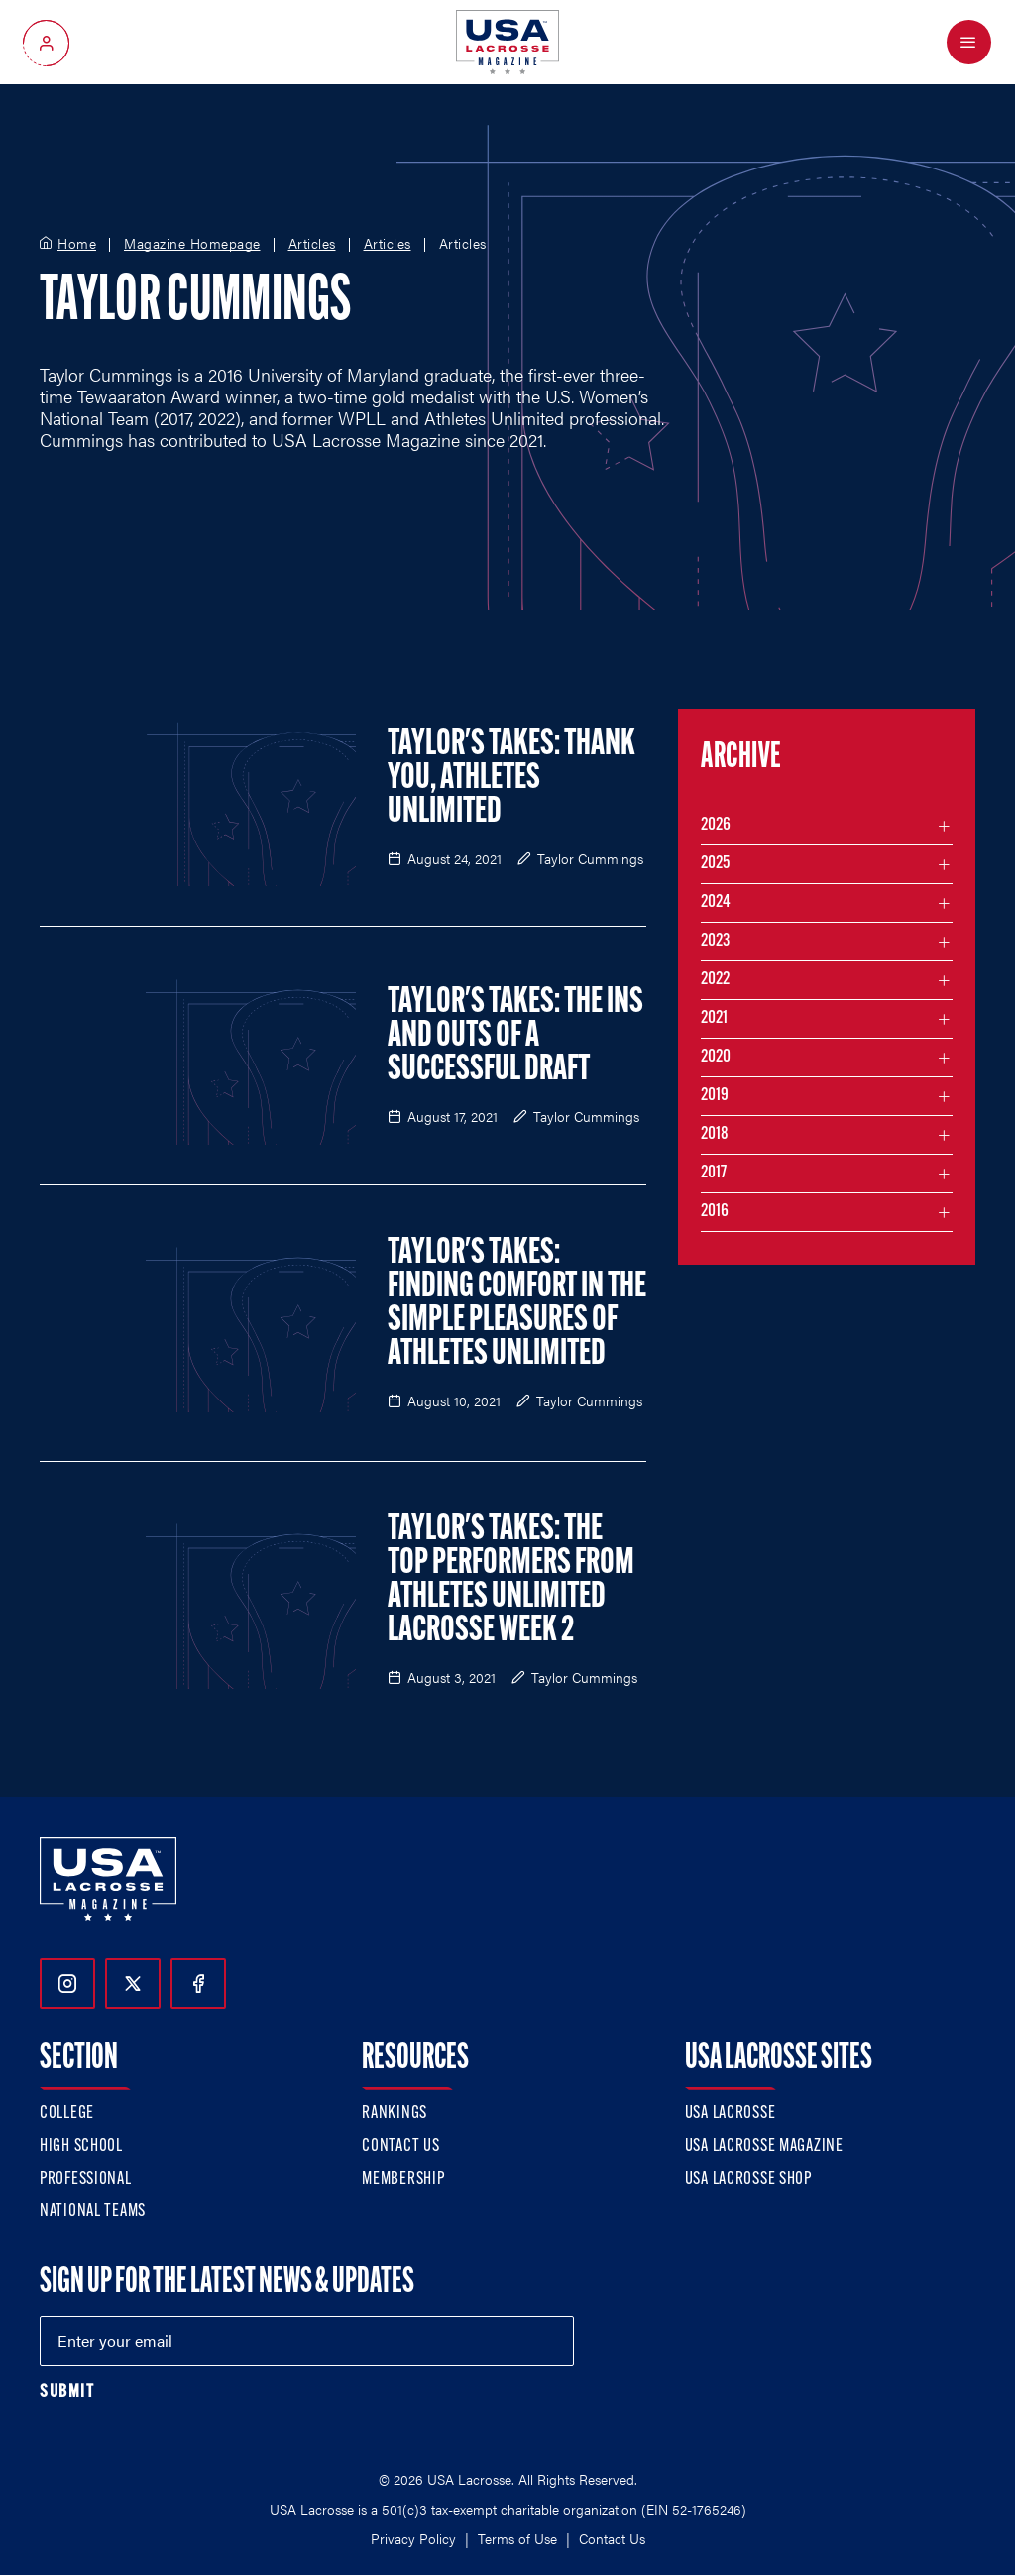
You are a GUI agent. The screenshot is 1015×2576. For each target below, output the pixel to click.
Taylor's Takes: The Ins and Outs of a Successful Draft (515, 1036)
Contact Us (400, 2146)
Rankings (394, 2113)
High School (81, 2146)
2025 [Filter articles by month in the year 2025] (715, 863)
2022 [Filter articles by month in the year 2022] (715, 979)
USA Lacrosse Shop (748, 2179)
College (67, 2113)
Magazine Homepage (192, 244)
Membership (403, 2179)
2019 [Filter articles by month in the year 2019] (715, 1095)
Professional (86, 2179)
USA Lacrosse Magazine (764, 2146)
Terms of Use (517, 2538)
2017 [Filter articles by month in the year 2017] (714, 1173)
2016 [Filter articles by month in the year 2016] (715, 1211)
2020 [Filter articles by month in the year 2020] (716, 1057)
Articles (312, 244)
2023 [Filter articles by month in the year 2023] (715, 941)
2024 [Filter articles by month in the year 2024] (716, 902)
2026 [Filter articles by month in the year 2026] (716, 825)
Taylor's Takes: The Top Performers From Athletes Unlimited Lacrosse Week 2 (511, 1580)
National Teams (93, 2211)
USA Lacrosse (730, 2113)
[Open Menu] (969, 42)
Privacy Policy (413, 2538)
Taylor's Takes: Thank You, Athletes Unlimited (511, 779)
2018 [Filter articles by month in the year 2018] (715, 1134)
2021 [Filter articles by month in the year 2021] (714, 1018)
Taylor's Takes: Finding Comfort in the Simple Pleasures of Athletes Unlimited (517, 1304)
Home (76, 244)
